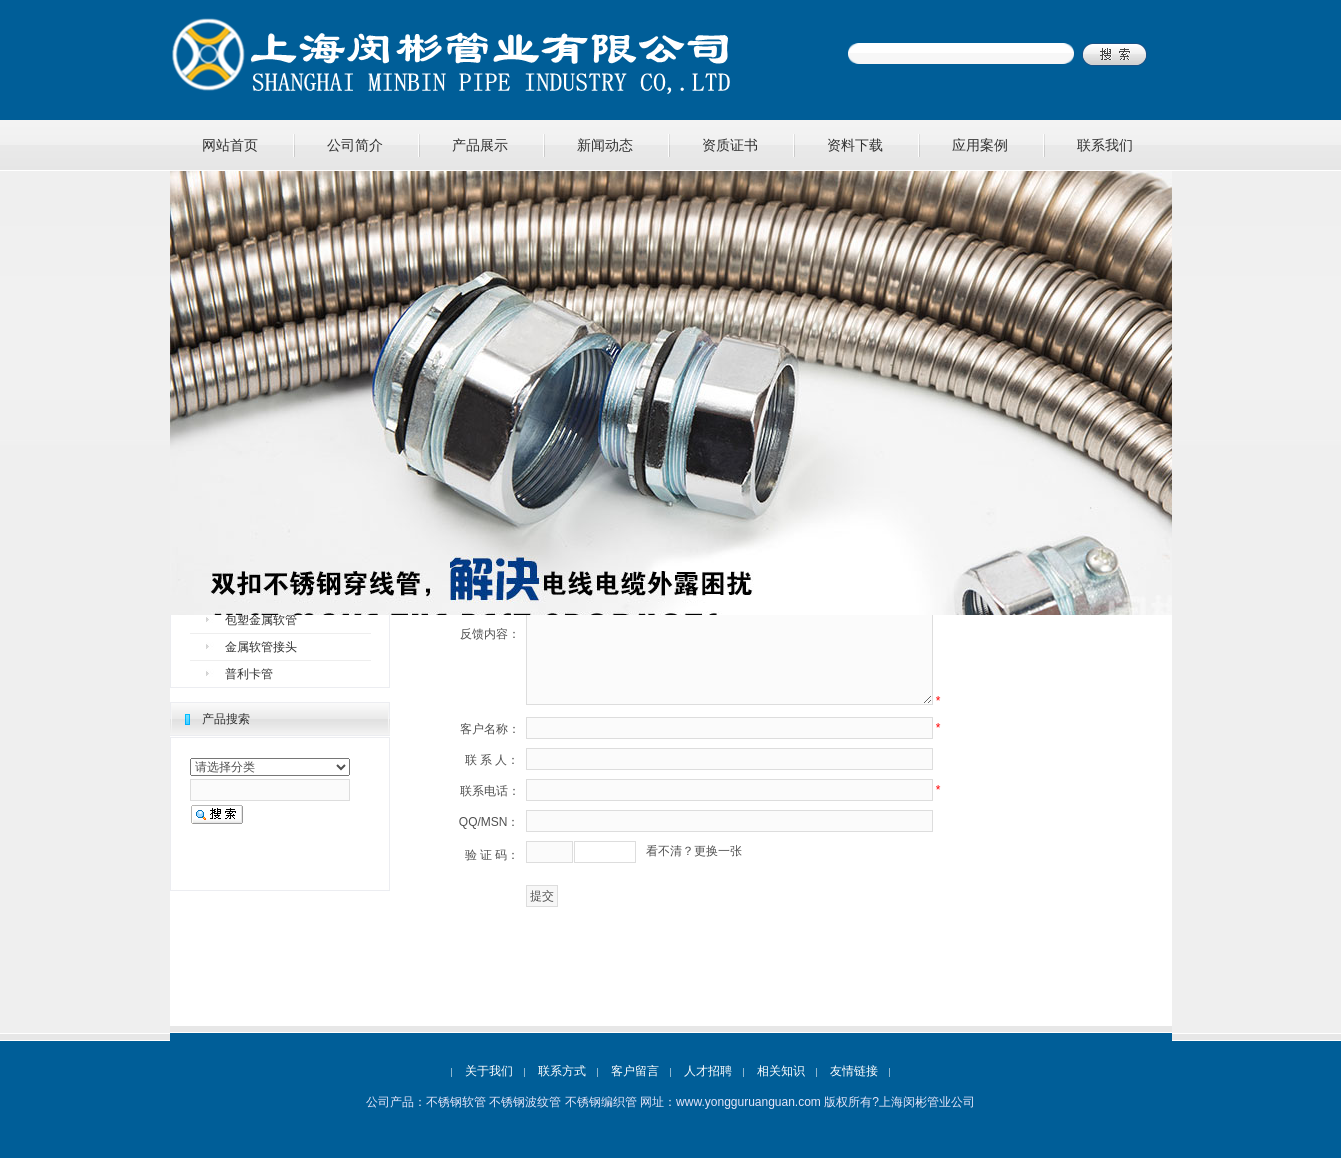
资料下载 (855, 145)
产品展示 (480, 145)
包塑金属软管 (261, 620)
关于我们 (489, 1071)
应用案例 (980, 145)
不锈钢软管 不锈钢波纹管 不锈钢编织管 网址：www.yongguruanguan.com (623, 1102)
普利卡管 (249, 674)
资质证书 (730, 145)
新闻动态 (605, 145)
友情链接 (854, 1071)
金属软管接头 (261, 647)
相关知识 (781, 1071)
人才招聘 (708, 1071)
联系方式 (562, 1071)
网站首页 (230, 145)
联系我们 (1105, 145)
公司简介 (355, 145)
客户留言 (635, 1071)
